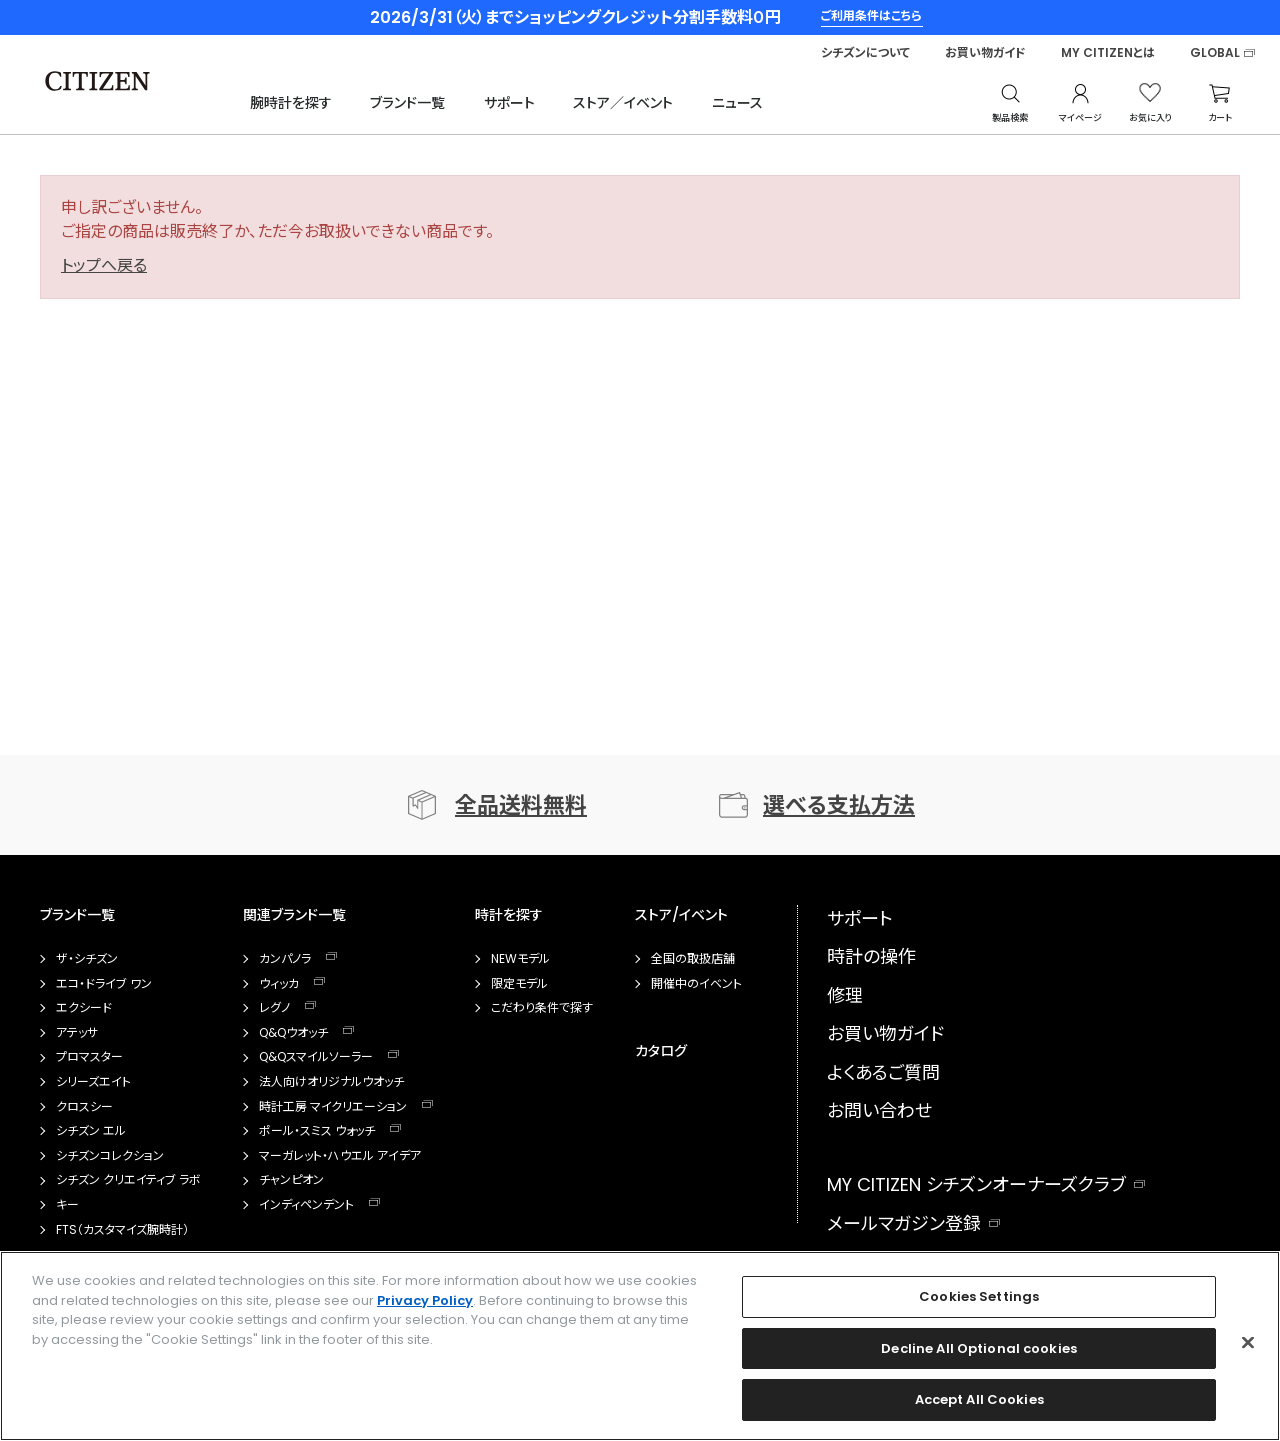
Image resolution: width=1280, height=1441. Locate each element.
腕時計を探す (291, 103)
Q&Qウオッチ (293, 1033)
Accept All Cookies (979, 1400)
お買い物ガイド (985, 53)
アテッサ (77, 1033)
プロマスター (89, 1057)
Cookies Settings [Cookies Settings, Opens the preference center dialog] (979, 1296)
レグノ (274, 1008)
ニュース (737, 103)
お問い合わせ (879, 1110)
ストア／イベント (623, 103)
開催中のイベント (696, 984)
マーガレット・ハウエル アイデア (340, 1156)
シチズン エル (91, 1131)
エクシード (84, 1008)
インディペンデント (306, 1205)
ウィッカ (279, 984)
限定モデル (519, 984)
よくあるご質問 (883, 1072)
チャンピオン (291, 1180)
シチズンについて (865, 53)
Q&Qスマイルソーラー (316, 1057)
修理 (845, 995)
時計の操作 (871, 956)
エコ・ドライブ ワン (104, 984)
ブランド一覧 (407, 103)
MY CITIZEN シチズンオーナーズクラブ (976, 1184)
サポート (509, 103)
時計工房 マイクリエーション (333, 1107)
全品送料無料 (521, 805)
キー (67, 1205)
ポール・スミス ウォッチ (317, 1131)
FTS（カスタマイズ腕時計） (122, 1230)
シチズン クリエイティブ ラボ (128, 1180)
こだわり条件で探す (542, 1008)
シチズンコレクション (110, 1156)
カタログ (661, 1051)
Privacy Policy (425, 1300)
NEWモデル (520, 959)
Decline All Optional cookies (979, 1348)
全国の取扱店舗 (693, 959)
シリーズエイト (93, 1082)
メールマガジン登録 (904, 1223)
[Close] (1248, 1343)
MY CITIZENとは (1108, 53)
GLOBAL (1215, 53)
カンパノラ (285, 959)
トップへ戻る (104, 265)
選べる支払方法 (839, 805)
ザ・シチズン (87, 959)
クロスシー (84, 1107)
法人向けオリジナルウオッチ (331, 1082)
